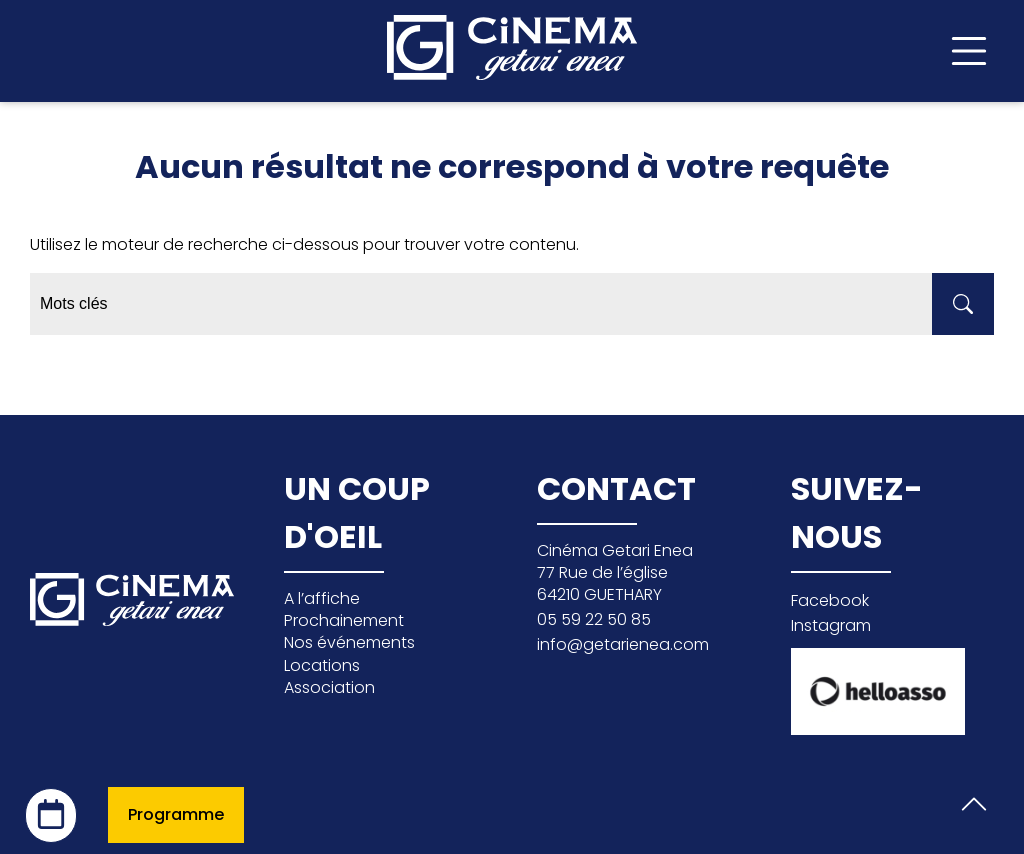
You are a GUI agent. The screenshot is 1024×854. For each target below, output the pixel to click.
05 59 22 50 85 (594, 619)
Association (329, 687)
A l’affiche (322, 598)
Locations (322, 665)
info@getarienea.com (623, 644)
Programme (176, 814)
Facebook (830, 600)
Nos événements (349, 642)
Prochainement (344, 620)
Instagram (831, 625)
